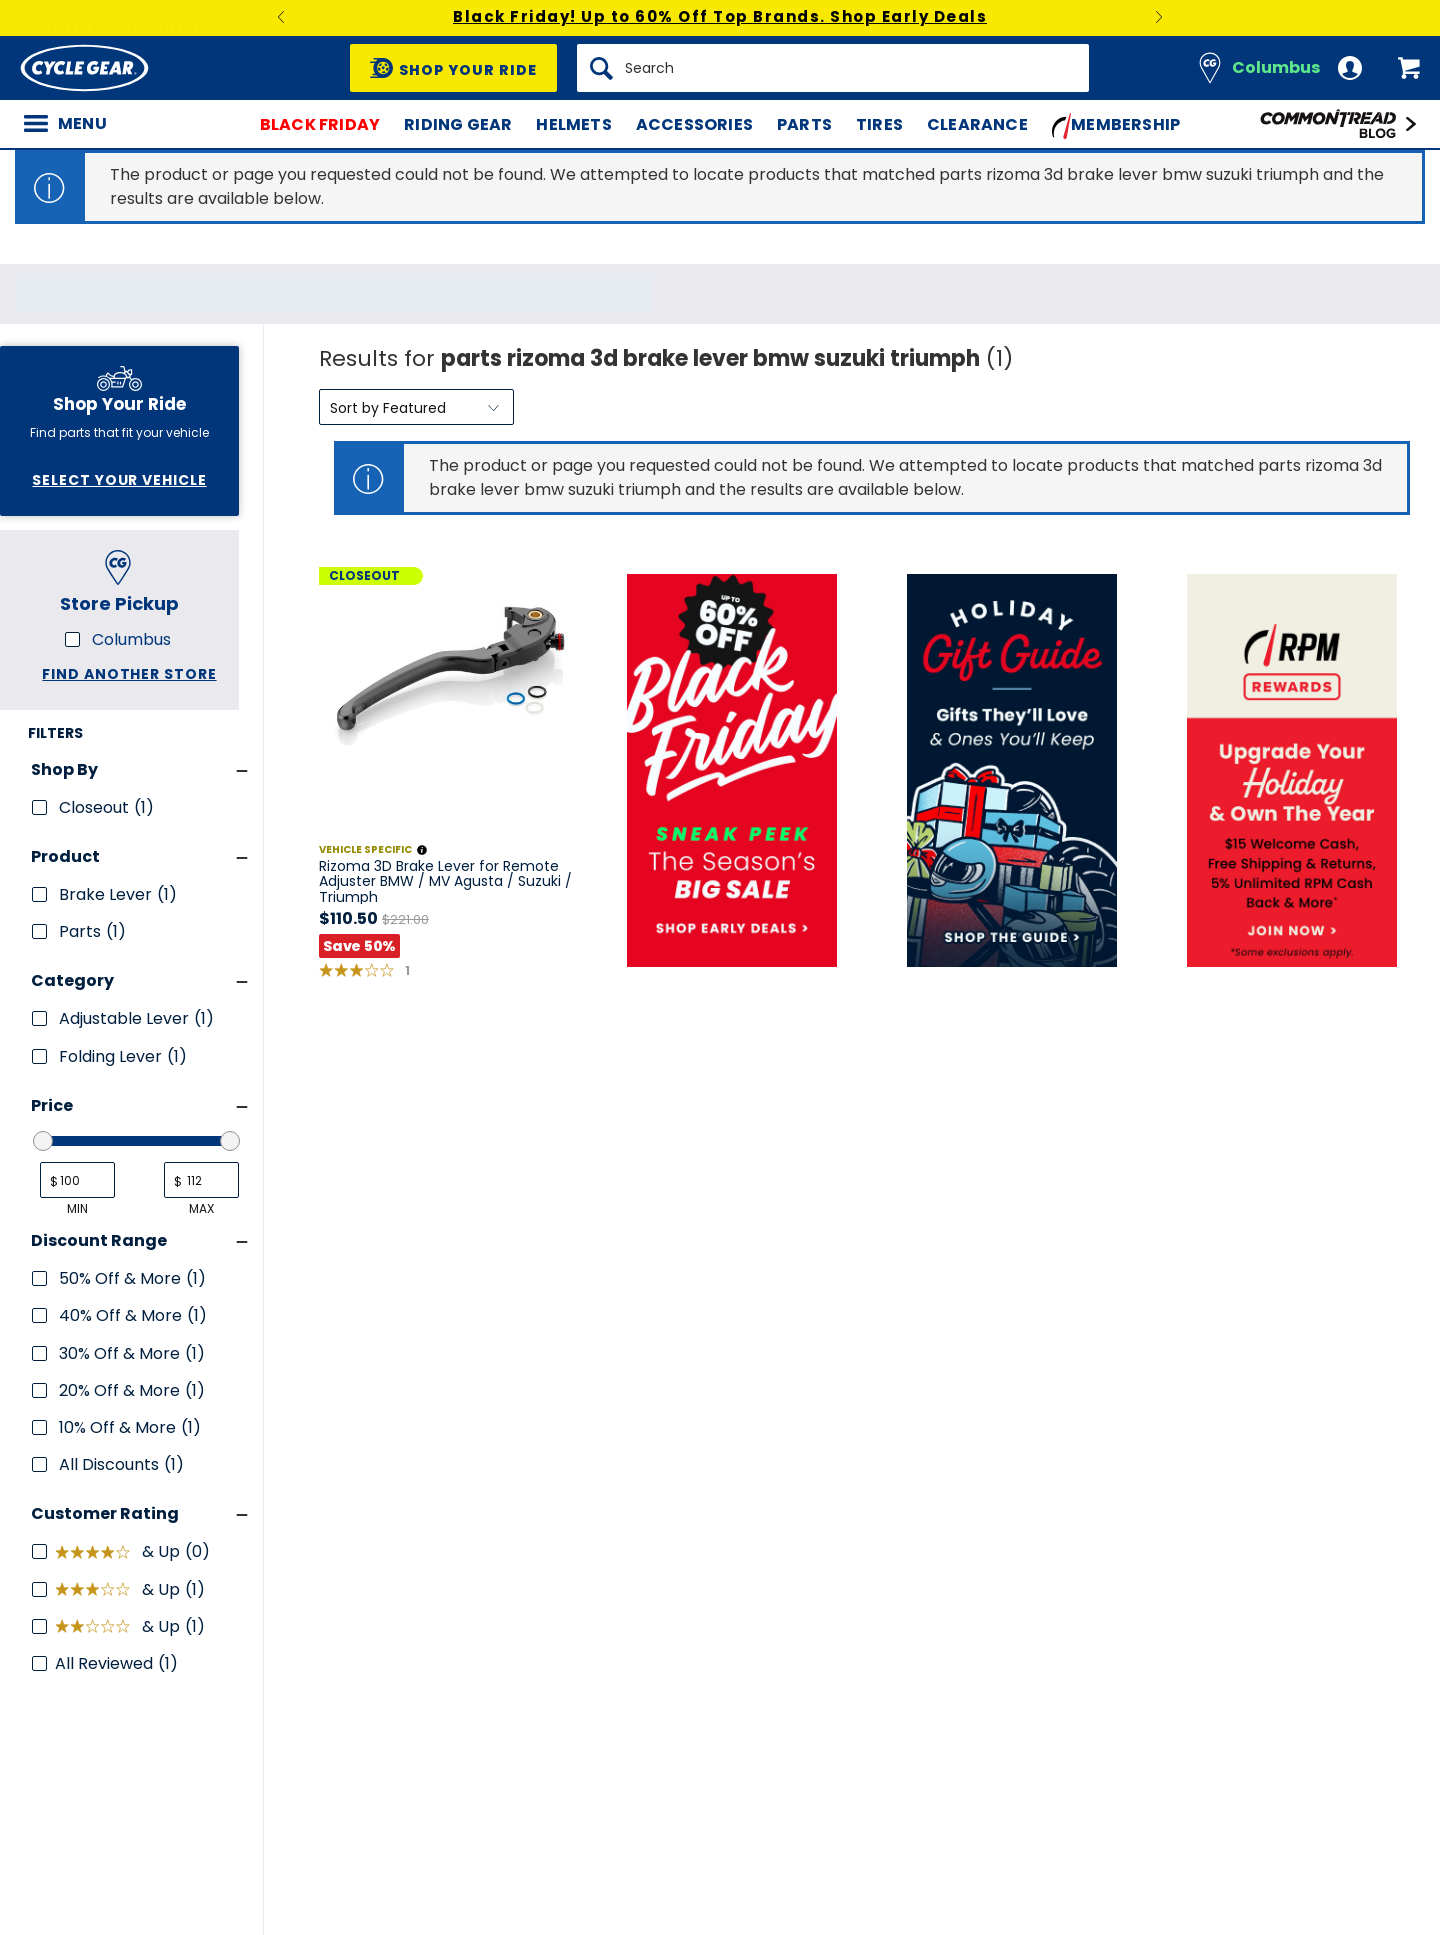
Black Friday (320, 124)
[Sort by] (416, 407)
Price (52, 1105)
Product (65, 856)
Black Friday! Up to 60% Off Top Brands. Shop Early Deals (720, 16)
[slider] (43, 1141)
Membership (1116, 126)
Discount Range (99, 1240)
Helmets (573, 124)
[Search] (833, 68)
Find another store (129, 674)
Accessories (694, 124)
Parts (804, 124)
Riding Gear (458, 124)
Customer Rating (105, 1513)
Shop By (64, 769)
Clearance (977, 124)
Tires (879, 124)
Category (72, 980)
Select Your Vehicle (119, 480)
